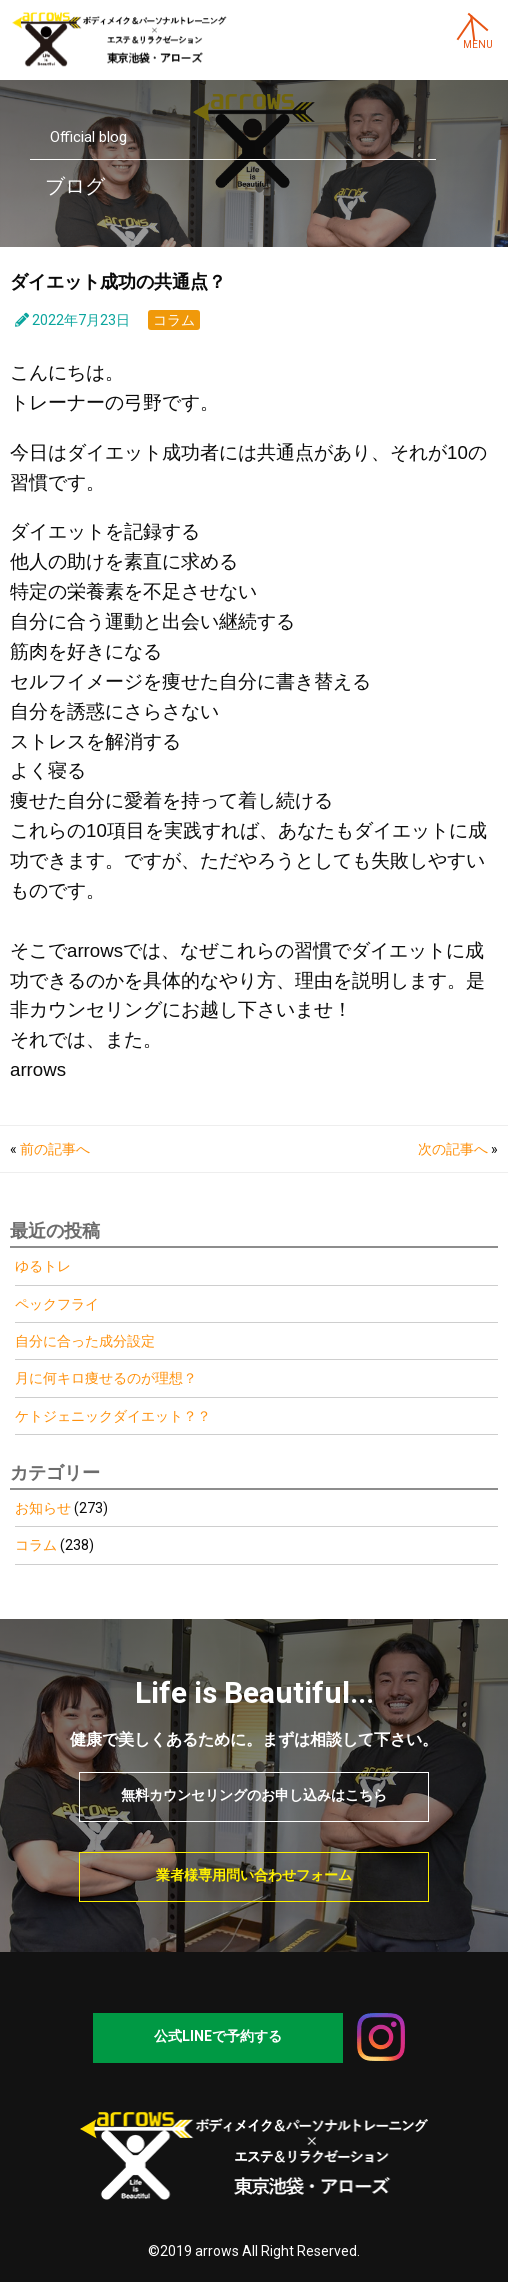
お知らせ (43, 1508)
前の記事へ (55, 1149)
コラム (174, 320)
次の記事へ (453, 1149)
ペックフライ (57, 1304)
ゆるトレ (43, 1266)
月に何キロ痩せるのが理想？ (106, 1378)
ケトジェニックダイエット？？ (113, 1416)
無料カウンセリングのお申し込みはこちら (254, 1795)
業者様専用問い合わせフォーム (254, 1875)
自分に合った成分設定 (85, 1341)
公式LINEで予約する (218, 2036)
